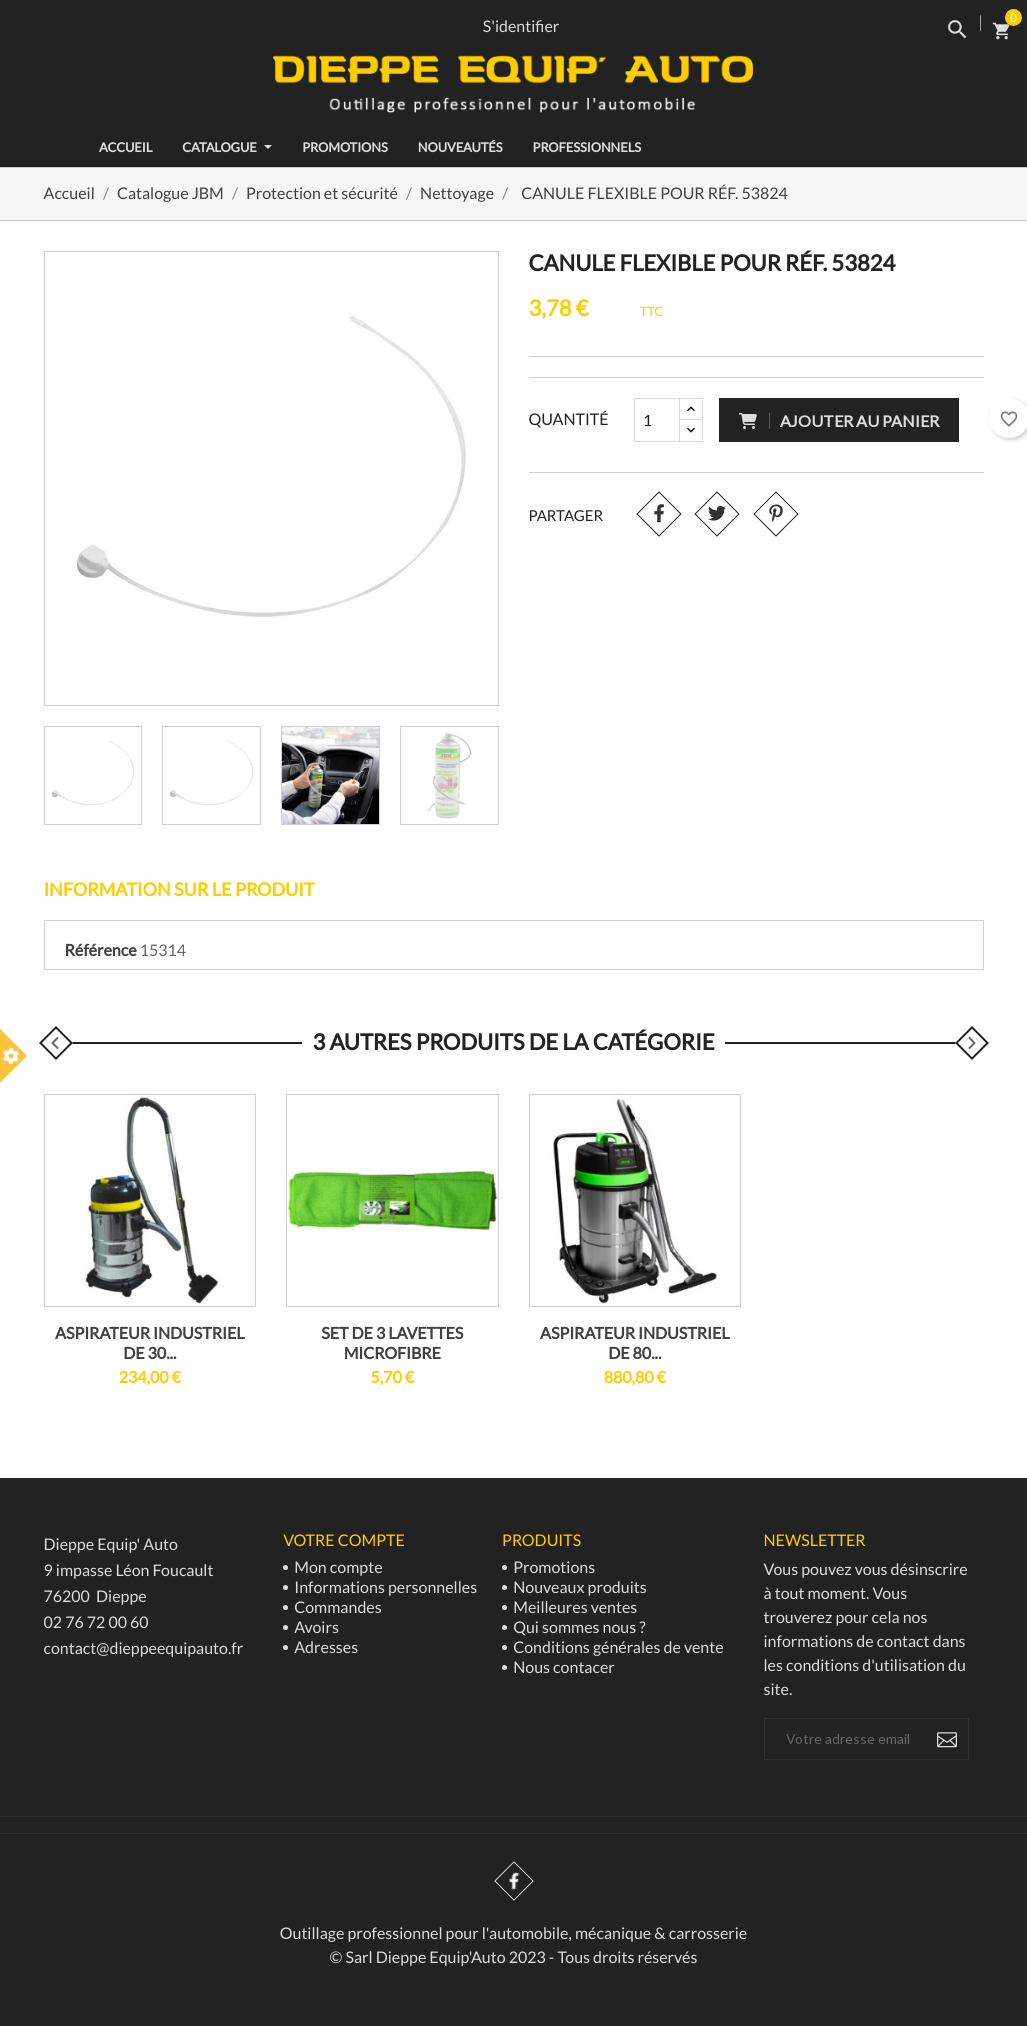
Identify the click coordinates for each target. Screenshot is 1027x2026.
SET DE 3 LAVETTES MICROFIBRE (392, 1343)
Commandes (336, 1607)
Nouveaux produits (578, 1587)
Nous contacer (562, 1667)
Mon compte (336, 1567)
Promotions (344, 147)
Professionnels (587, 147)
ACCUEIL (125, 147)
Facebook (514, 1881)
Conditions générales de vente (616, 1647)
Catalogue (227, 147)
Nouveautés (460, 147)
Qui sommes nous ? (578, 1627)
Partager (658, 513)
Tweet (717, 513)
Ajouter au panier (839, 420)
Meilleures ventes (573, 1607)
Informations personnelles (384, 1587)
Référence (101, 950)
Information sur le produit (179, 889)
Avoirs (315, 1627)
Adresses (324, 1647)
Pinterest (776, 513)
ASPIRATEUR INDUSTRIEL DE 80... (634, 1343)
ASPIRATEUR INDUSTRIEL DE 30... (149, 1343)
